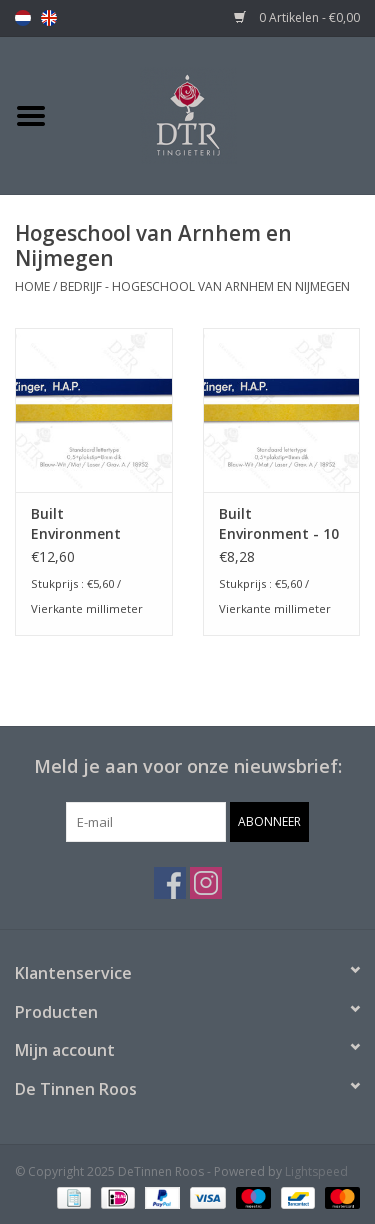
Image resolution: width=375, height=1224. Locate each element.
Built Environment (76, 523)
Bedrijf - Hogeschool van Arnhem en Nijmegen (205, 286)
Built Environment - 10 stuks (279, 524)
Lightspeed (316, 1171)
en (49, 18)
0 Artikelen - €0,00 (297, 17)
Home (32, 286)
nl (23, 18)
